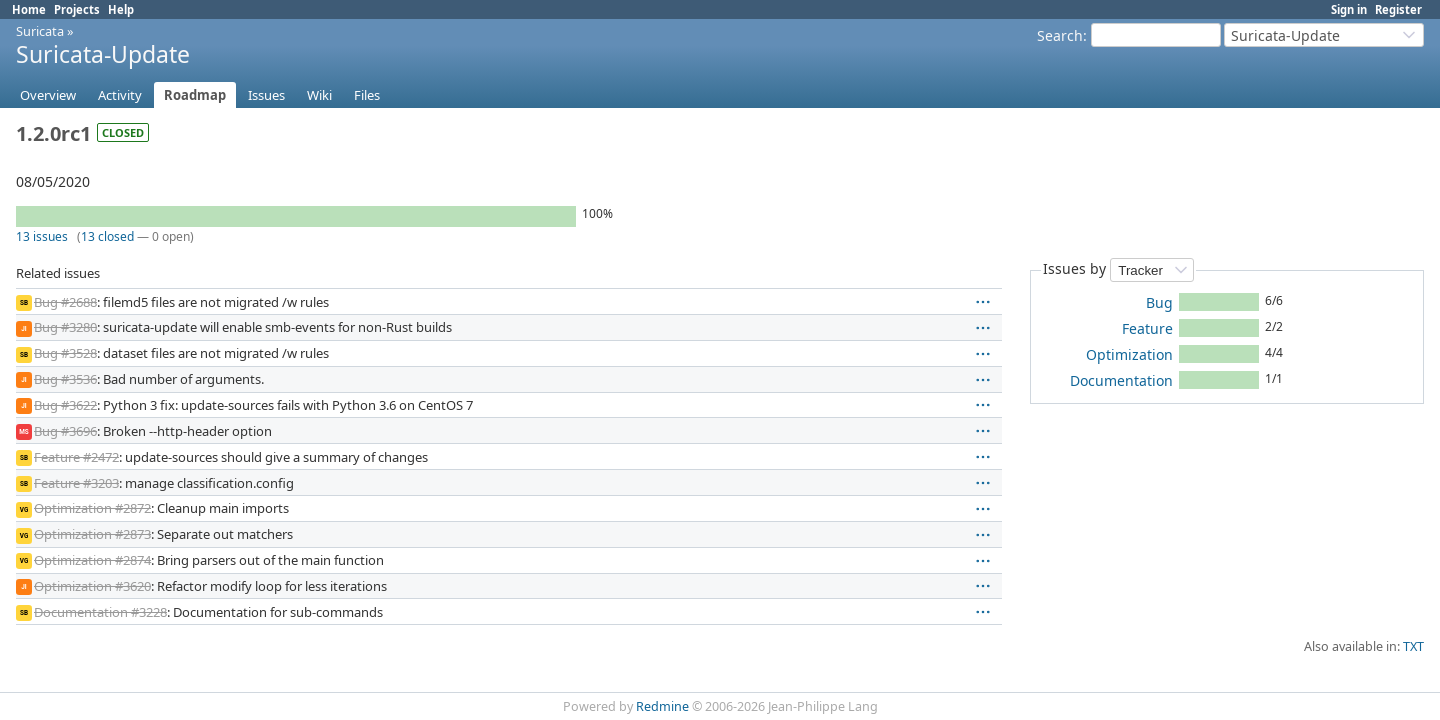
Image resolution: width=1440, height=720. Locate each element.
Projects (77, 9)
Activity (120, 95)
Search (1060, 35)
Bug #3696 (65, 431)
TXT (1413, 646)
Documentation (1121, 380)
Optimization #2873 (92, 534)
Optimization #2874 (92, 560)
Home (29, 9)
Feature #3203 (76, 483)
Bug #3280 (65, 327)
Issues (266, 95)
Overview (48, 95)
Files (367, 95)
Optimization (1129, 354)
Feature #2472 (76, 457)
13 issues (42, 236)
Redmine (662, 706)
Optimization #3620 (92, 586)
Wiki (319, 95)
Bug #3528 (65, 353)
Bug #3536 (65, 379)
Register (1398, 9)
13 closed (107, 236)
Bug (1159, 302)
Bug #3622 (65, 405)
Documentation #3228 (100, 612)
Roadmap (195, 95)
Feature (1147, 328)
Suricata (40, 31)
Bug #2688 (65, 302)
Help (121, 9)
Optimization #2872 (92, 508)
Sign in (1349, 9)
